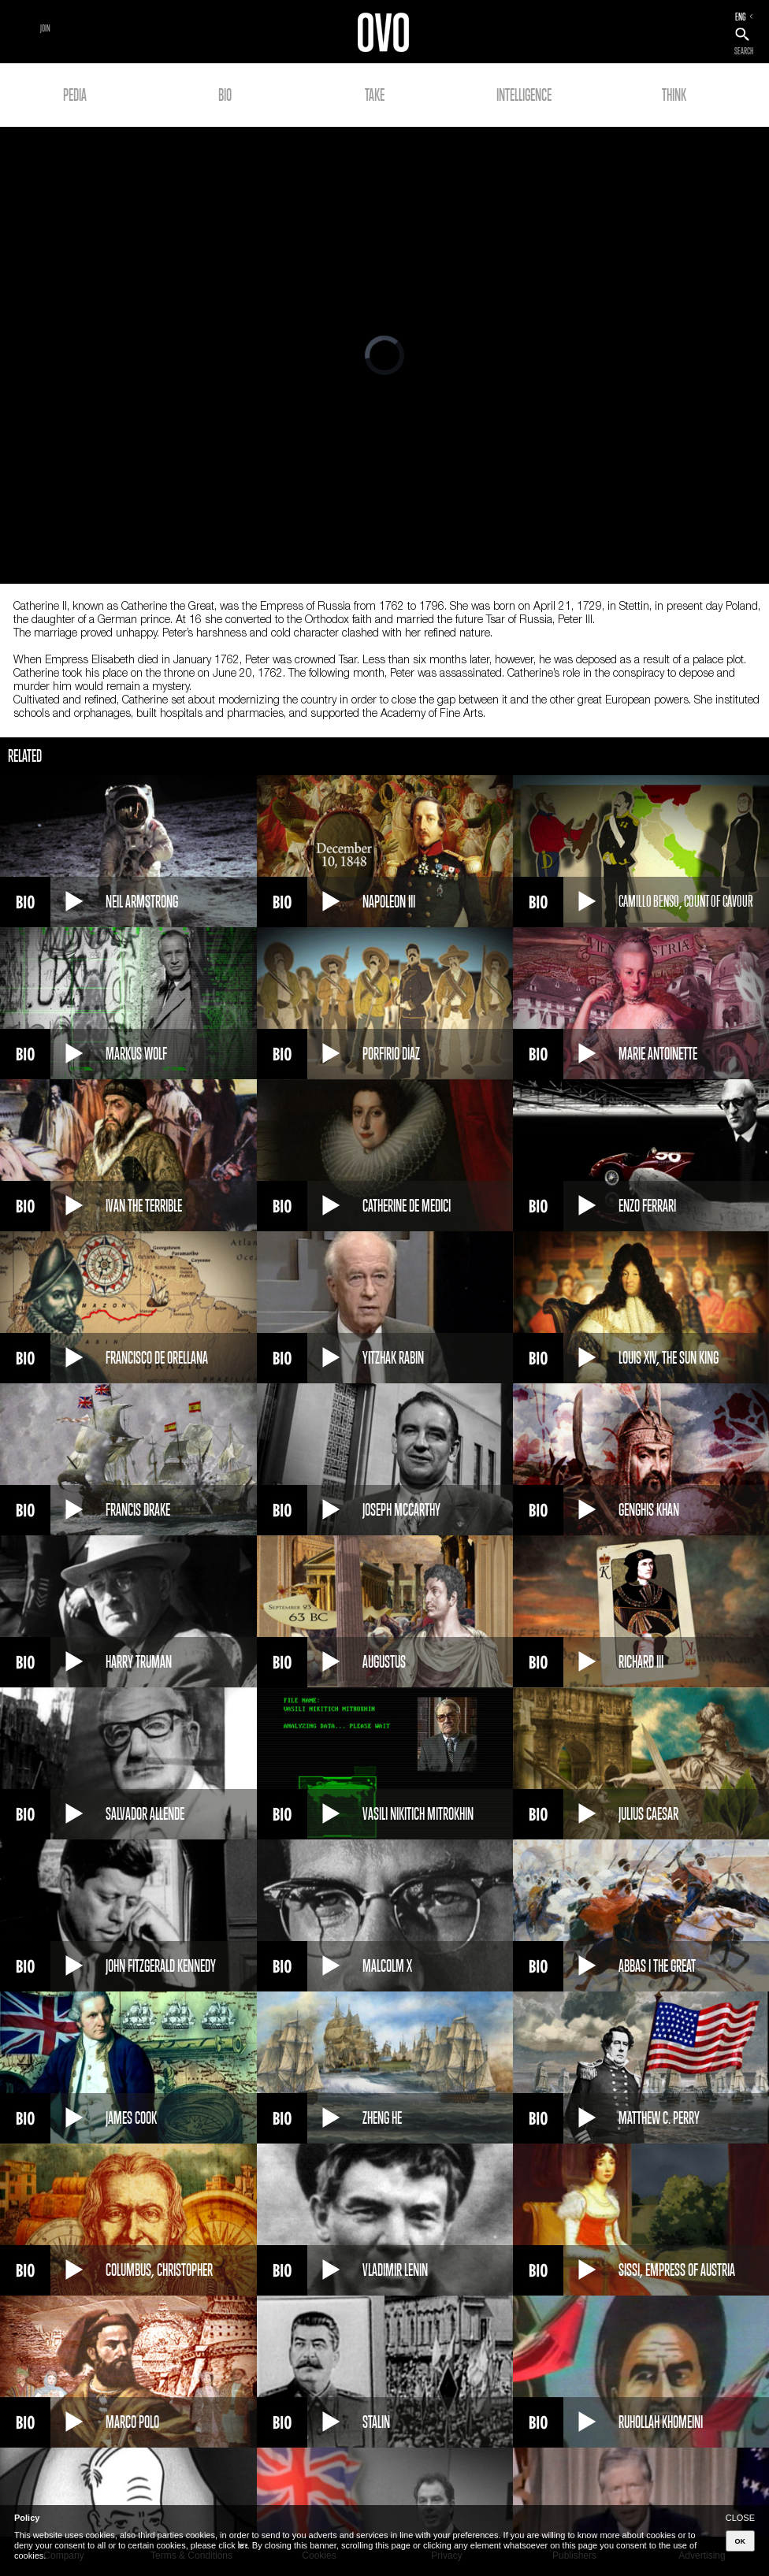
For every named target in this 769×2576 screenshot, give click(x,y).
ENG (740, 16)
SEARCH (743, 51)
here (242, 2545)
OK (740, 2541)
